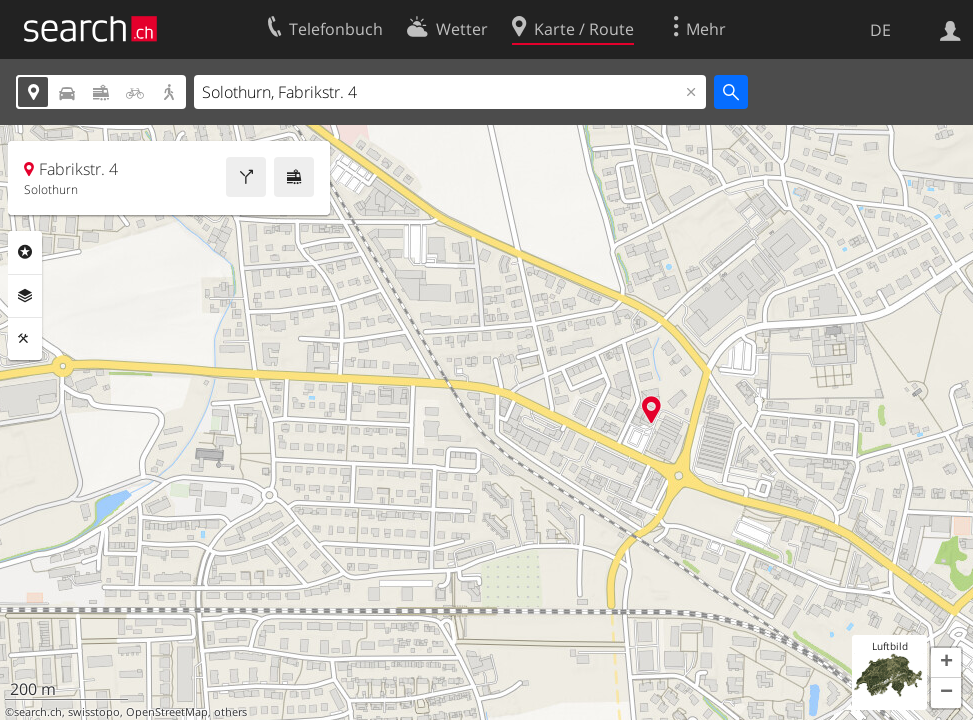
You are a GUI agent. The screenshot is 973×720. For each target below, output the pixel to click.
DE (880, 30)
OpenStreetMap (167, 712)
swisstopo (94, 712)
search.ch (38, 712)
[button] (946, 663)
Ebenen (25, 296)
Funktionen (25, 339)
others (230, 712)
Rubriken (25, 252)
